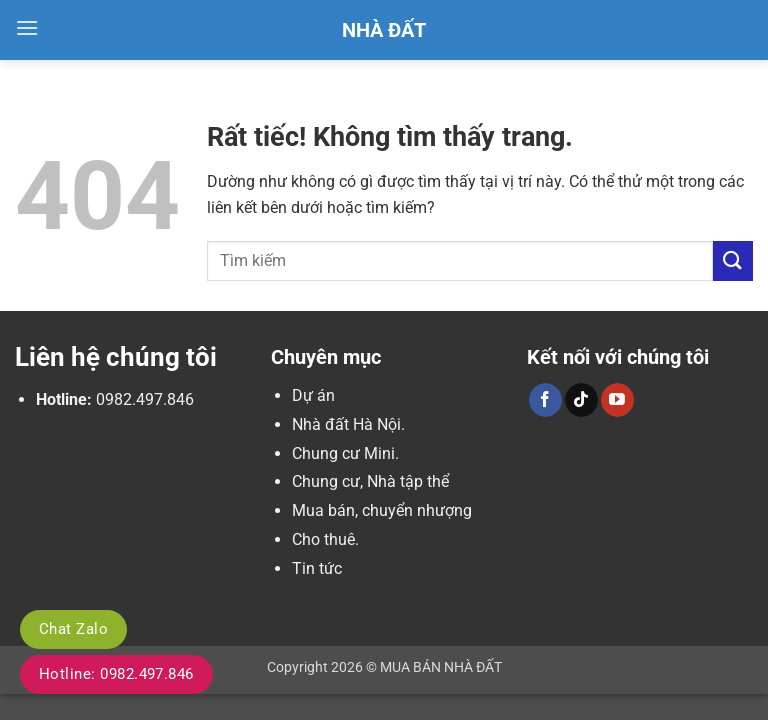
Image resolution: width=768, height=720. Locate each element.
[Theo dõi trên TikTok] (581, 400)
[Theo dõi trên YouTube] (617, 400)
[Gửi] (733, 260)
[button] (27, 27)
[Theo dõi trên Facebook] (545, 400)
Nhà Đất (384, 30)
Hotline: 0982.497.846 (116, 674)
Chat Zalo (73, 629)
